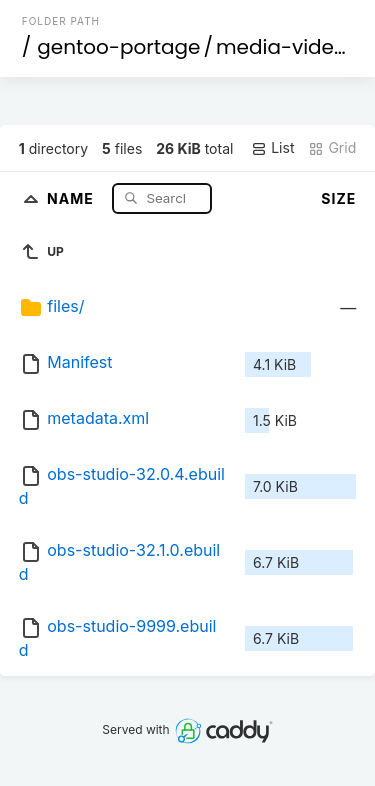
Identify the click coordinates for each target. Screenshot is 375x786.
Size (338, 198)
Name (72, 197)
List (272, 148)
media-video (281, 47)
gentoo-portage (118, 47)
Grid (332, 148)
